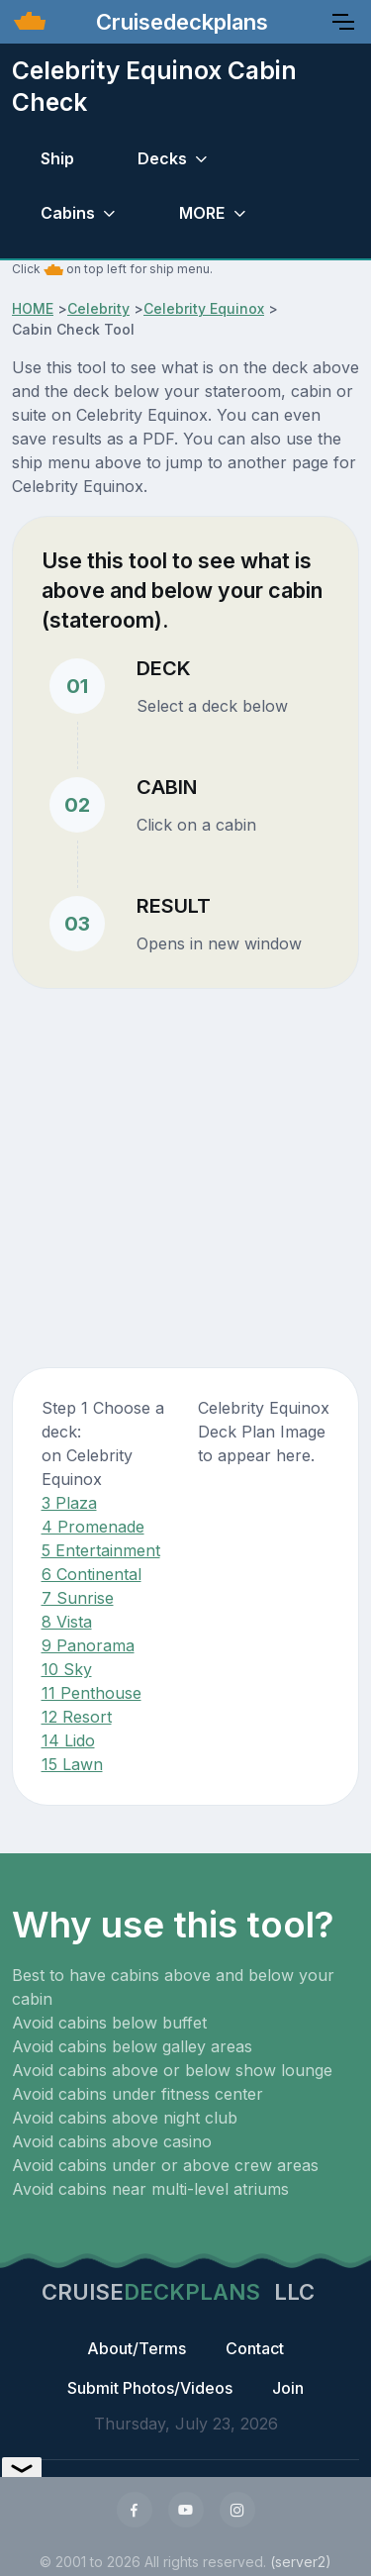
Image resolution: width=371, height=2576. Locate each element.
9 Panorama (88, 1645)
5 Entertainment (101, 1550)
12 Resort (77, 1717)
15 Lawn (72, 1764)
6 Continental (91, 1574)
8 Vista (67, 1622)
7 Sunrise (78, 1598)
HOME (32, 308)
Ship (57, 158)
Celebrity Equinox (203, 308)
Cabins (68, 213)
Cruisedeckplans (179, 22)
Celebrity (98, 308)
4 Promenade (93, 1526)
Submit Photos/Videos (149, 2388)
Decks (162, 158)
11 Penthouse (91, 1693)
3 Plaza (69, 1503)
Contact (255, 2348)
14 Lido (68, 1740)
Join (288, 2388)
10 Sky (67, 1669)
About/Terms (136, 2348)
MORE (202, 213)
